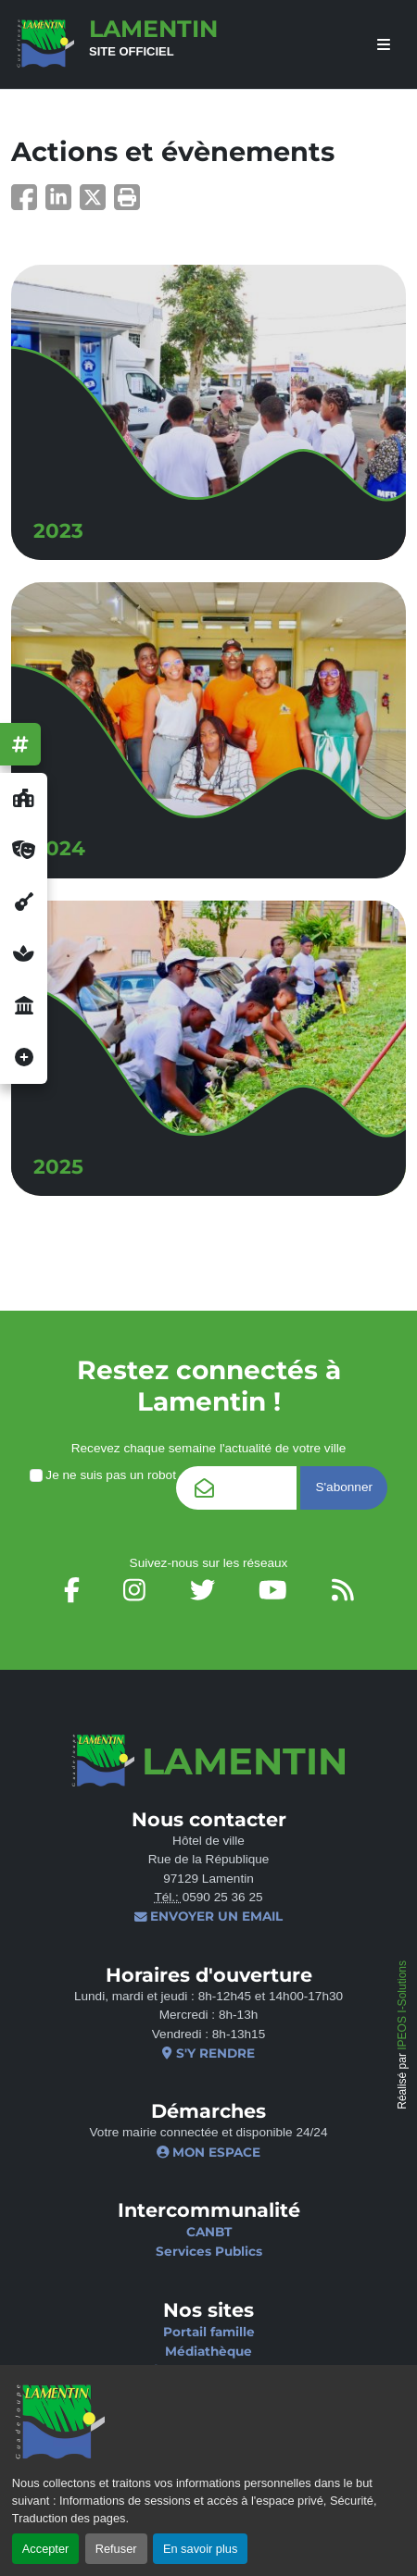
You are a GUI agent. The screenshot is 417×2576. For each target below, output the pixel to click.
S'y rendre (208, 2053)
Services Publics (209, 2251)
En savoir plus (200, 2549)
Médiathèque (208, 2351)
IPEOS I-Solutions (402, 2005)
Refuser (116, 2549)
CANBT (209, 2231)
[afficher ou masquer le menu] (383, 45)
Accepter (46, 2549)
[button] (127, 203)
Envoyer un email (209, 1916)
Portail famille (209, 2331)
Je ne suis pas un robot (103, 1475)
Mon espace (209, 2152)
